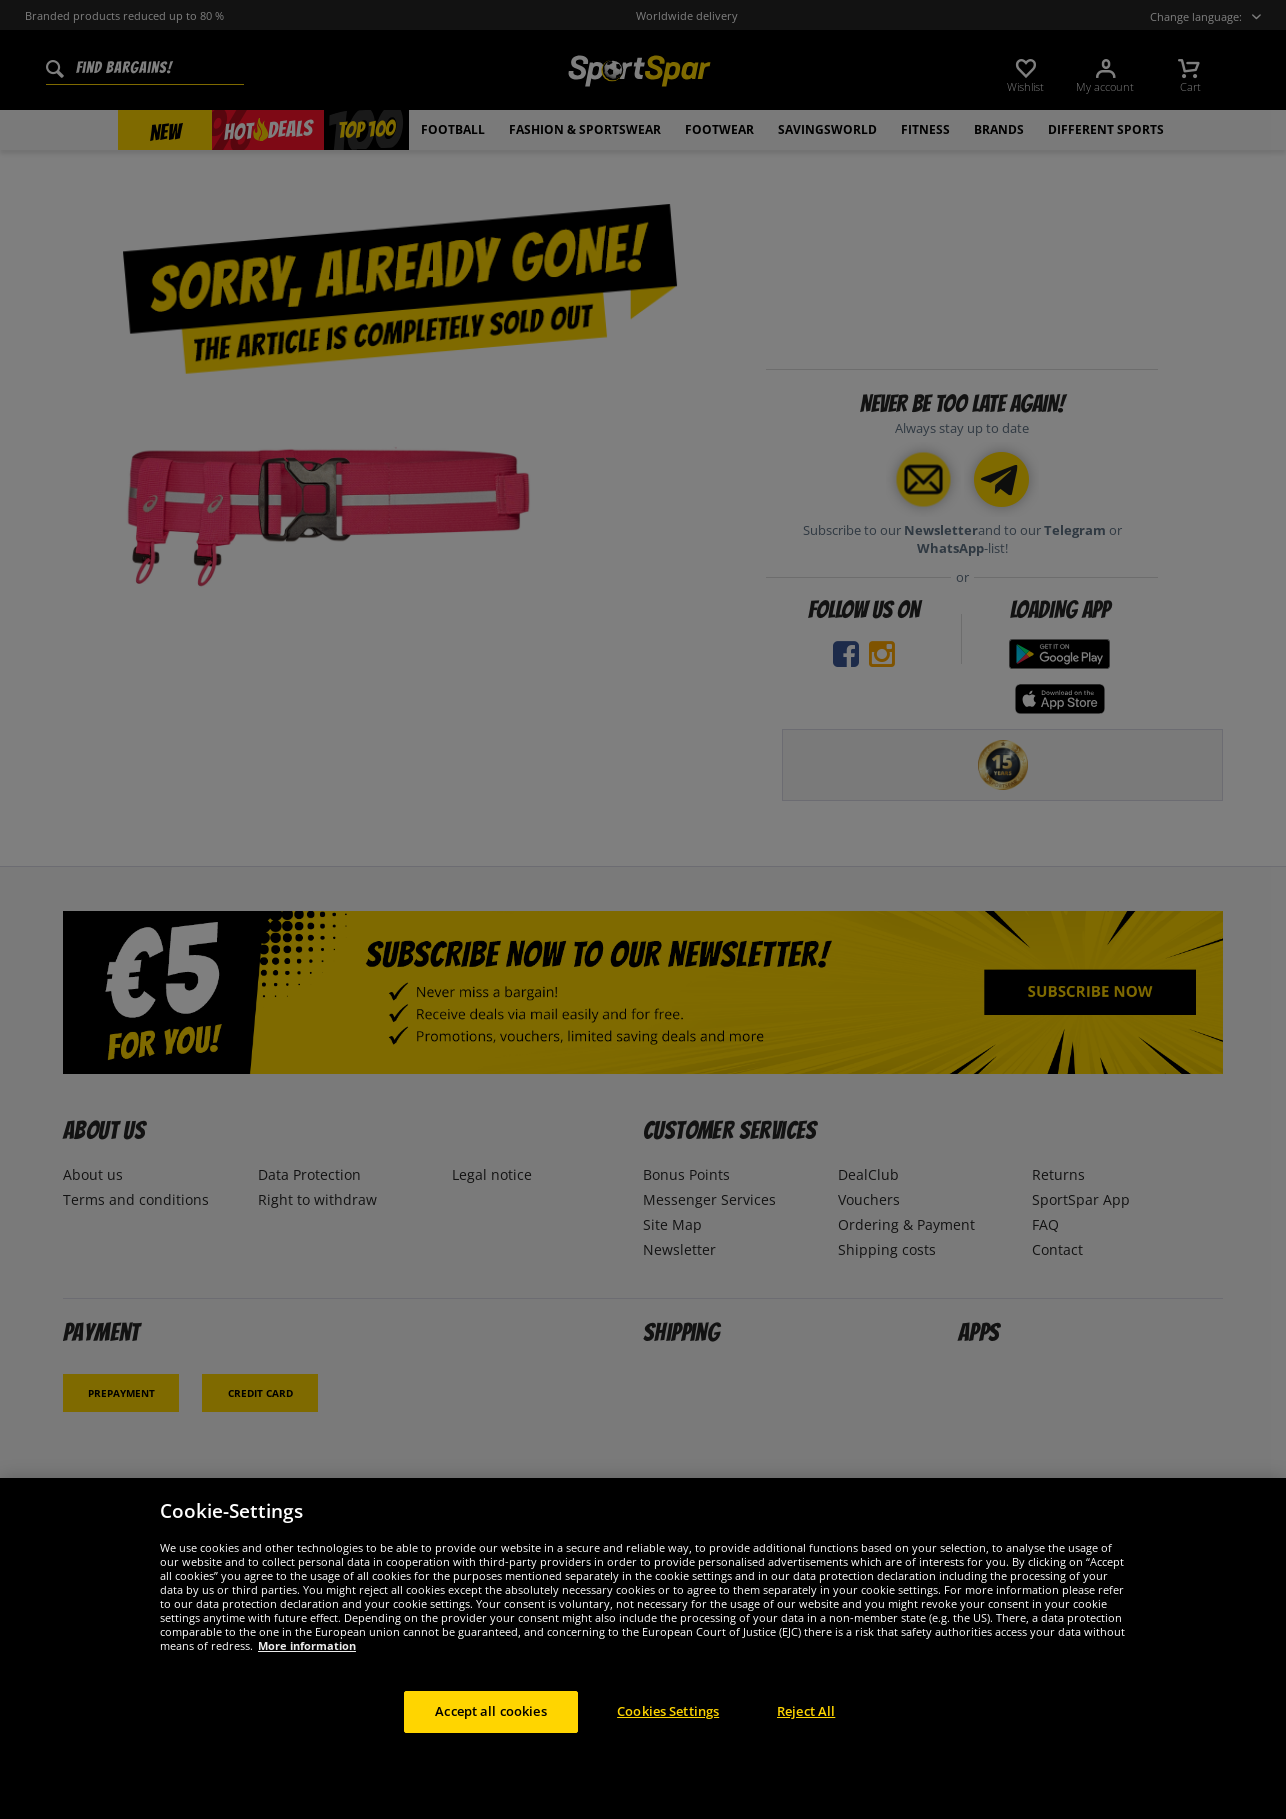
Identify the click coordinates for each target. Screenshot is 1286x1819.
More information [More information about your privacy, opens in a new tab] (307, 1645)
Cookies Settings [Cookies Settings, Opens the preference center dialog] (668, 1711)
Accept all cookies (490, 1711)
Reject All (806, 1711)
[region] (643, 1648)
